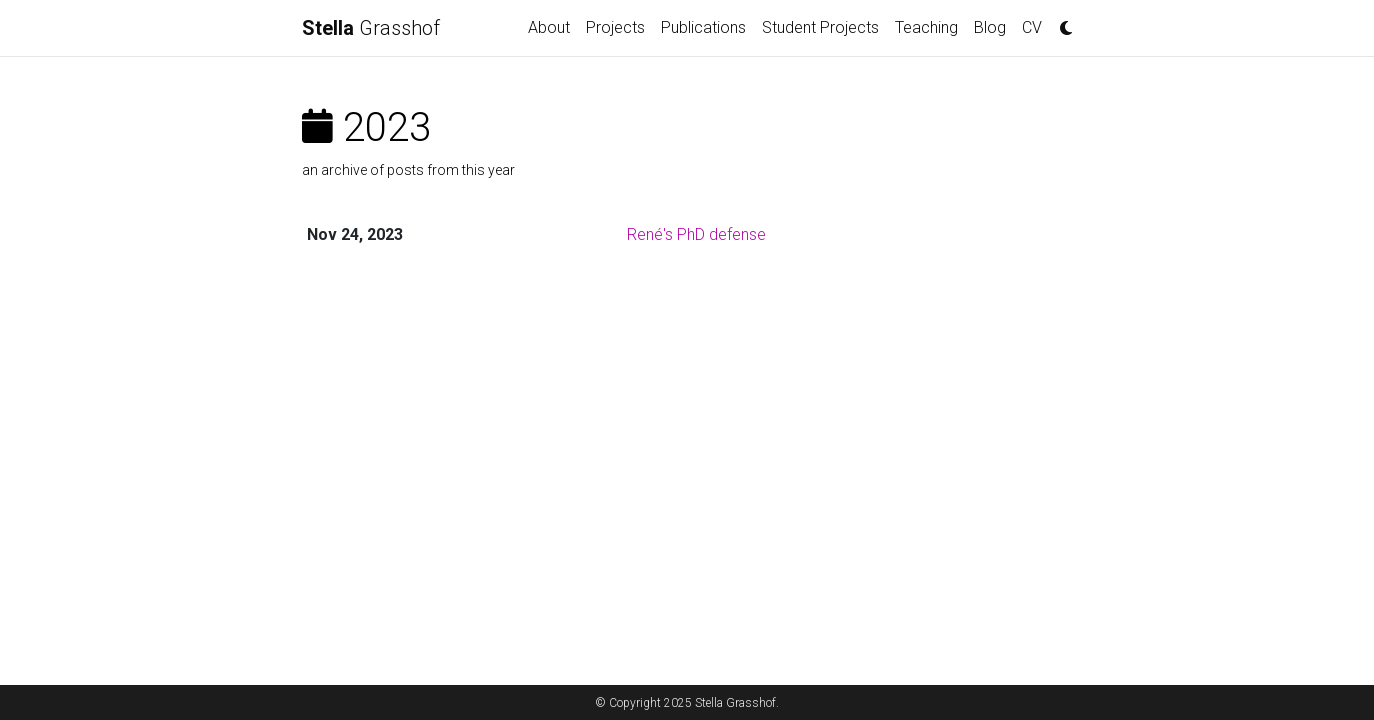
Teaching (926, 27)
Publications (703, 27)
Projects (615, 27)
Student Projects (820, 27)
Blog (990, 27)
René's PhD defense (696, 234)
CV (1032, 27)
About (549, 27)
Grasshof (371, 28)
